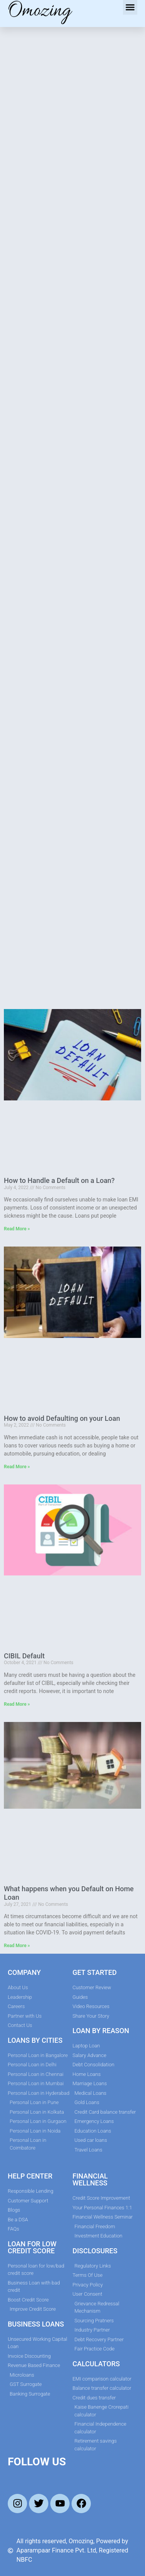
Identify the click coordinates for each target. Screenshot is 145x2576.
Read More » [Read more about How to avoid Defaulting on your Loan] (17, 1466)
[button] (130, 7)
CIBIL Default (24, 1656)
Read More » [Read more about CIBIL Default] (17, 1704)
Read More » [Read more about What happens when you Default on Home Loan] (17, 1945)
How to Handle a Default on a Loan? (59, 1180)
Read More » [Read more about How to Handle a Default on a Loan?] (17, 1229)
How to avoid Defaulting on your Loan (62, 1418)
